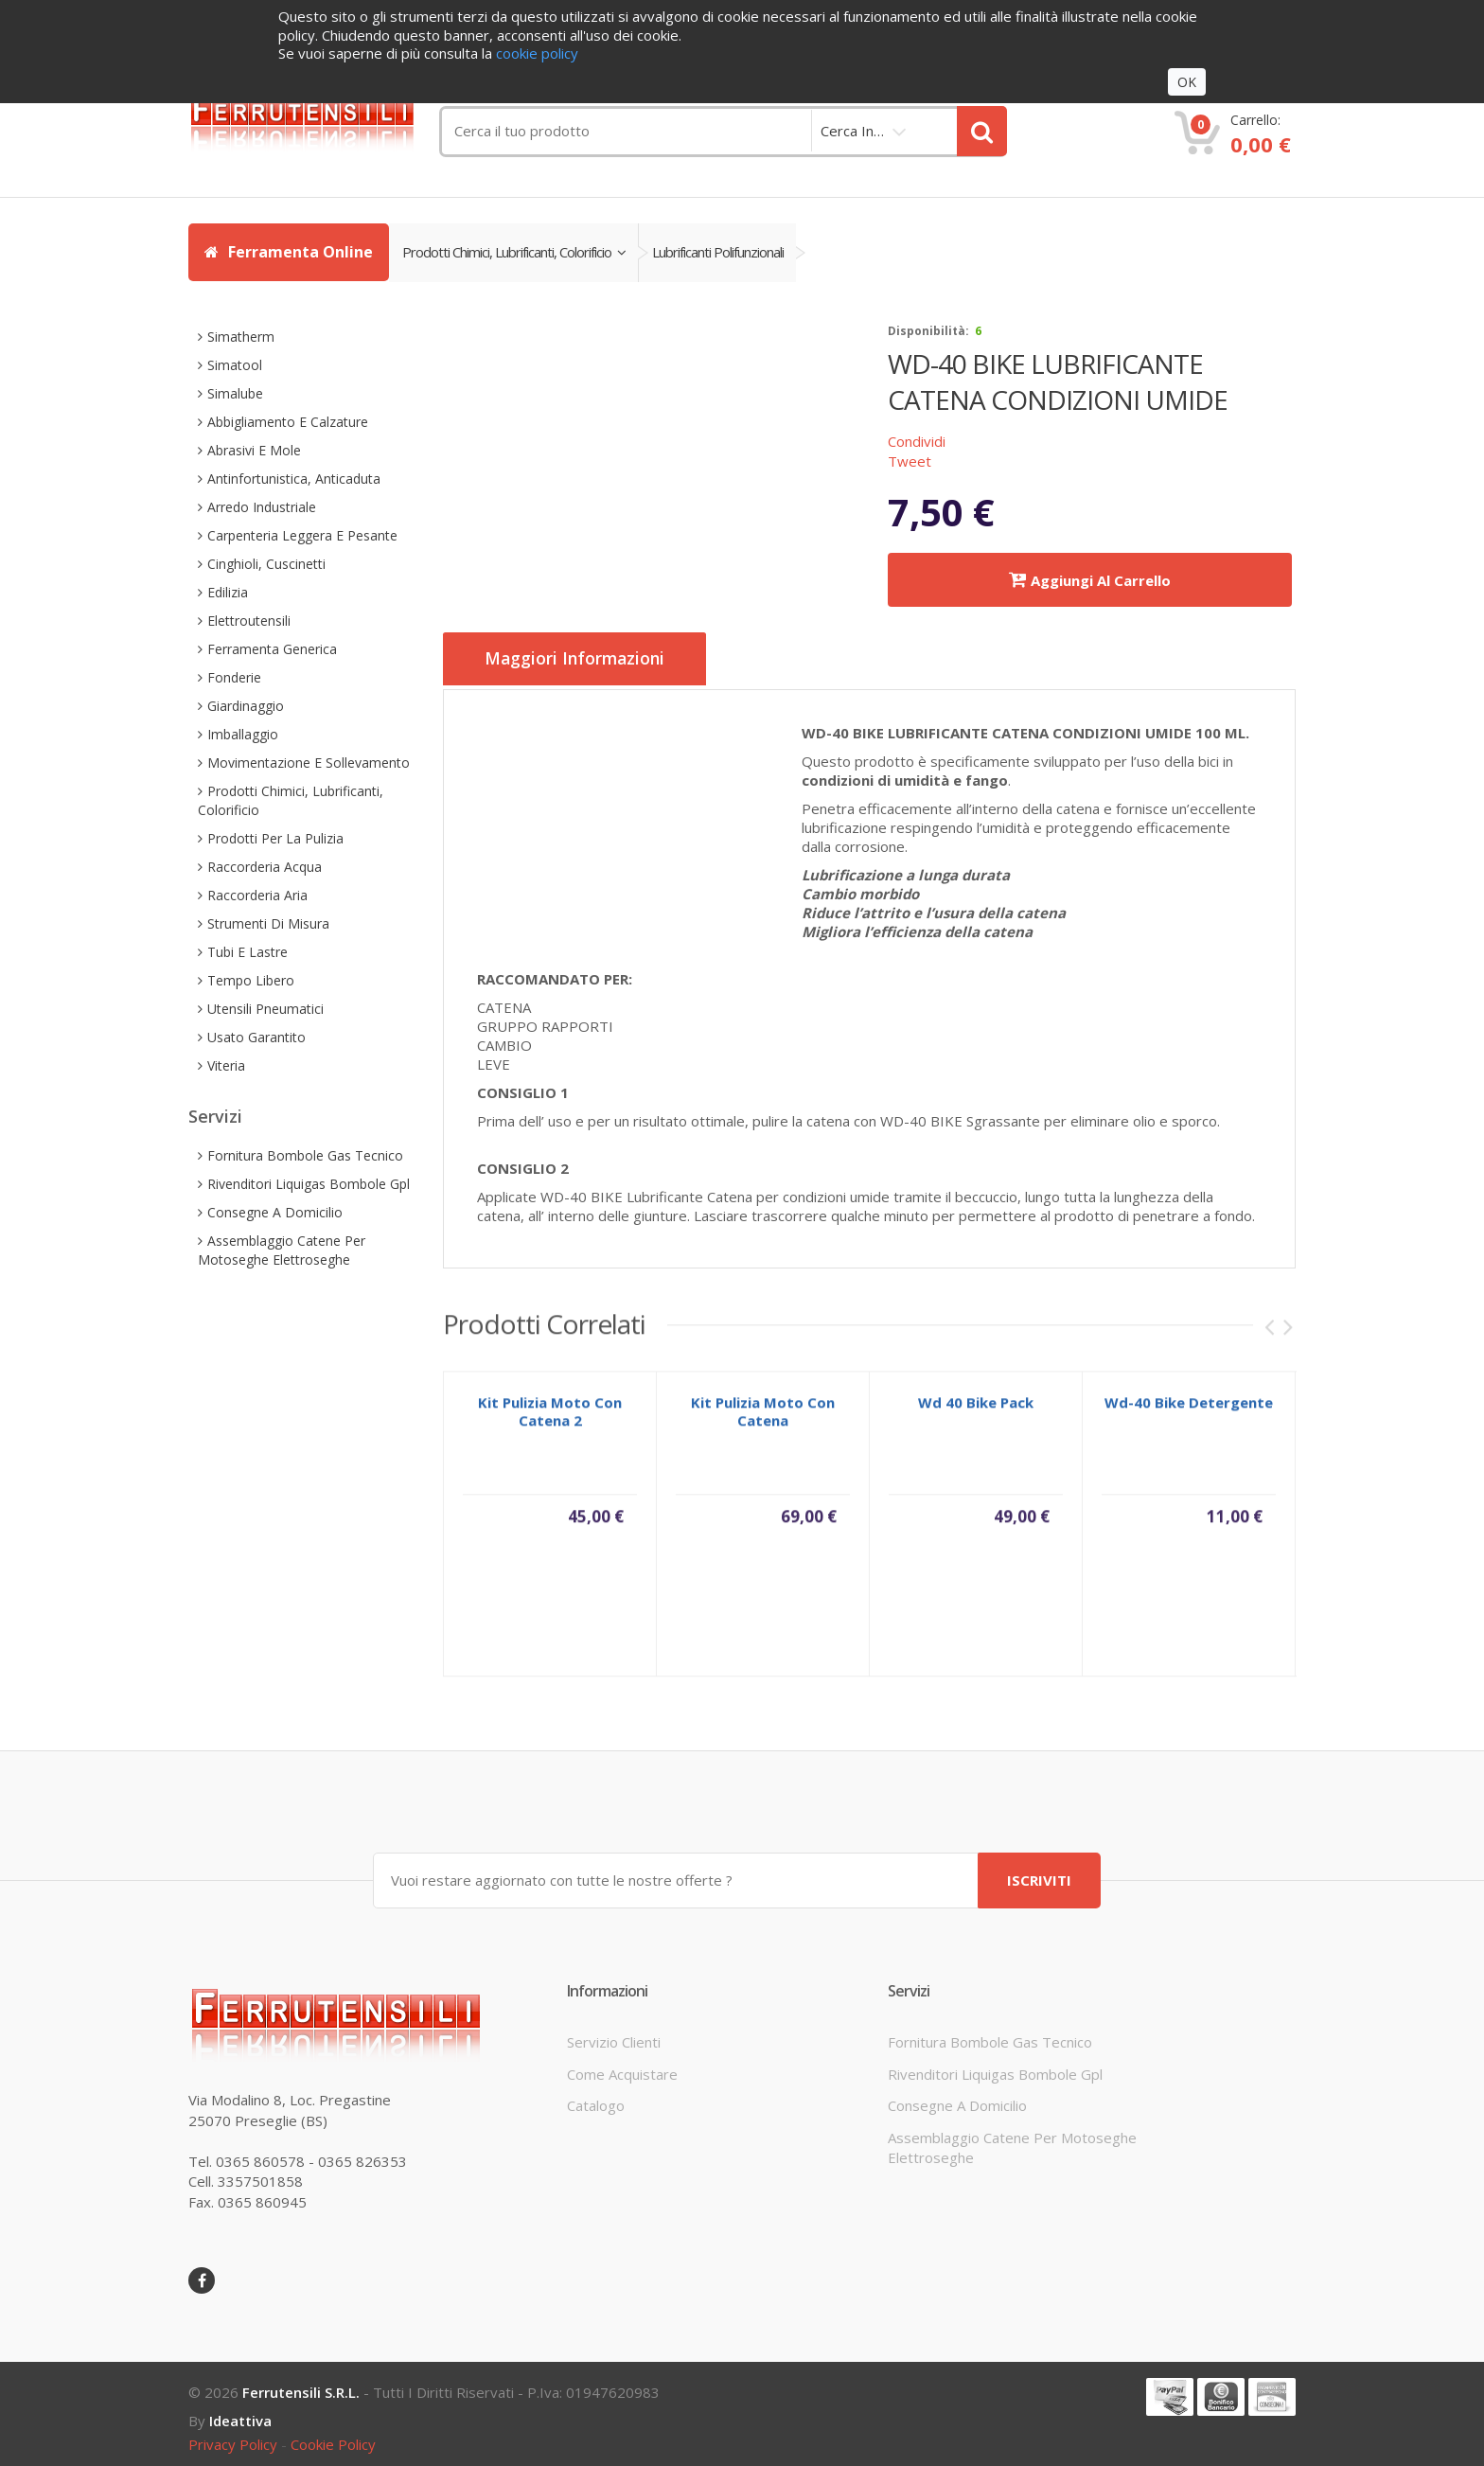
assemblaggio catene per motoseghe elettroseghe (281, 1250)
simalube (235, 393)
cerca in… (852, 130)
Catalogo (596, 2100)
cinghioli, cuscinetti (266, 564)
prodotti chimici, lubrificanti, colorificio (517, 251)
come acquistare (622, 2069)
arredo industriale (261, 507)
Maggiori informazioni (585, 660)
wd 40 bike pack (976, 1407)
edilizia (227, 592)
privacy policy (232, 2439)
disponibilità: (928, 331)
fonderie (234, 677)
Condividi (916, 441)
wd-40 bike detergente (1188, 1407)
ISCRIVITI (1039, 1875)
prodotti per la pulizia (275, 838)
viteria (226, 1065)
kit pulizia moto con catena (763, 1416)
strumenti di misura (268, 923)
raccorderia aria (257, 895)
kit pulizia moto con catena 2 (550, 1416)
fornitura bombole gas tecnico (305, 1155)
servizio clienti (614, 2037)
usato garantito (256, 1037)
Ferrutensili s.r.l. (301, 2387)
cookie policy (333, 2439)
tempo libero (250, 980)
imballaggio (242, 734)
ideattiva (240, 2415)
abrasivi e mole (254, 450)
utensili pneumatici (265, 1009)
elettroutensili (249, 621)
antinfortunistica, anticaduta (293, 479)
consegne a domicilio (275, 1212)
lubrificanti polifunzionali (730, 251)
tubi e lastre (247, 952)
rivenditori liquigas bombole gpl (308, 1184)
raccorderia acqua (264, 867)
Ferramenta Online (288, 251)
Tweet (909, 461)
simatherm (240, 337)
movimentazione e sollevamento (308, 763)
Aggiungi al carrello (1090, 580)
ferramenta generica (272, 649)
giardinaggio (245, 706)
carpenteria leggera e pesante (302, 535)
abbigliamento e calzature (287, 422)
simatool (234, 365)
